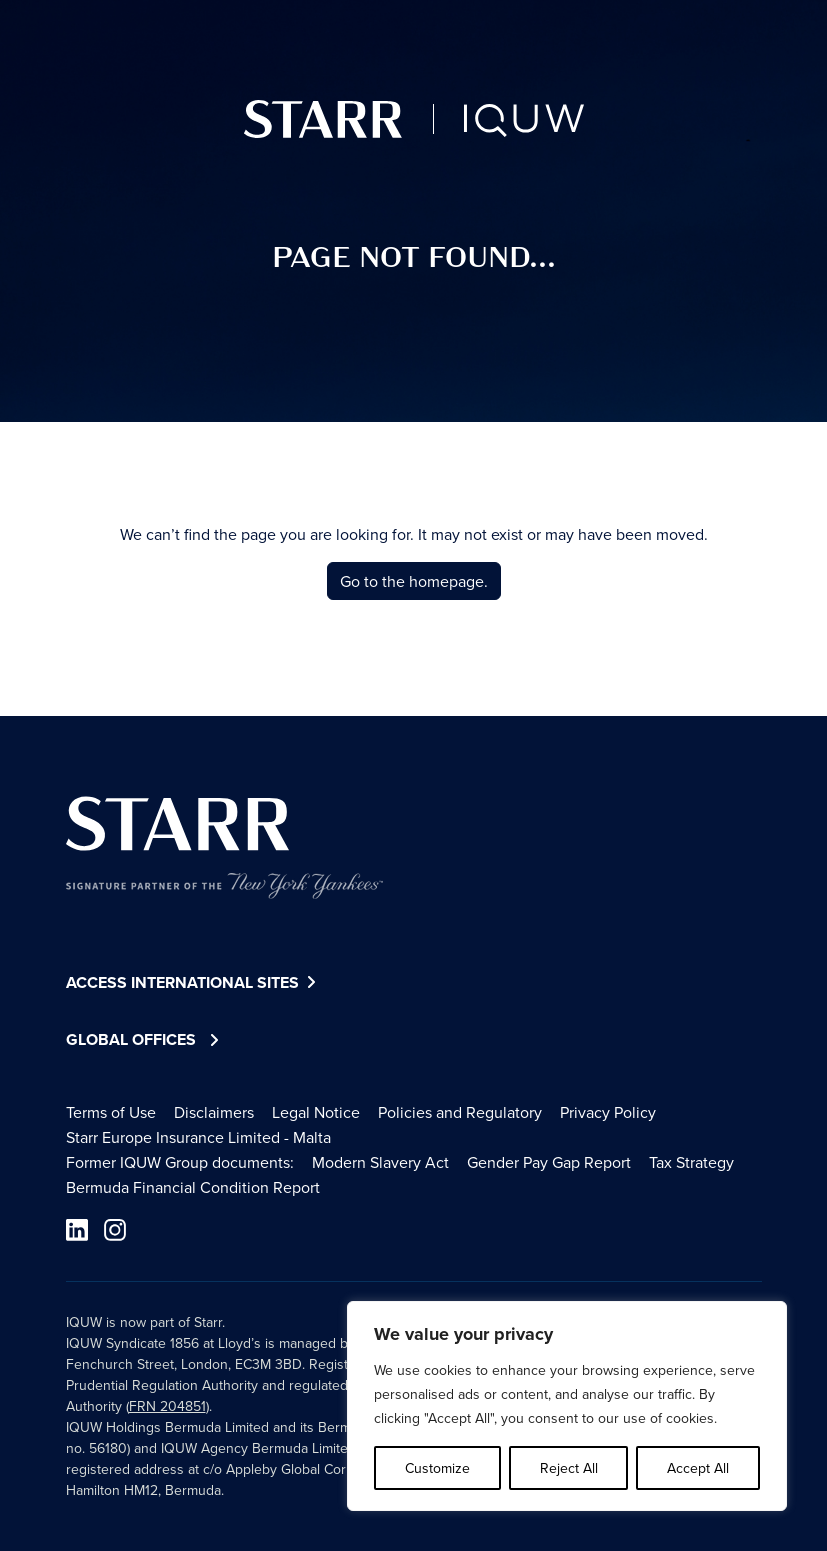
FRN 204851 (167, 1406)
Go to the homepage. (414, 581)
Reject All (569, 1468)
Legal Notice (316, 1112)
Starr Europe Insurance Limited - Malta (198, 1137)
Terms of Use (111, 1112)
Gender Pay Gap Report (549, 1162)
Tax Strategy (691, 1162)
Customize (437, 1468)
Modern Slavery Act (380, 1162)
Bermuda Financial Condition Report (193, 1187)
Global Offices (131, 1039)
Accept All (698, 1468)
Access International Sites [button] (193, 983)
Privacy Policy (608, 1112)
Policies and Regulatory (460, 1112)
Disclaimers (214, 1112)
